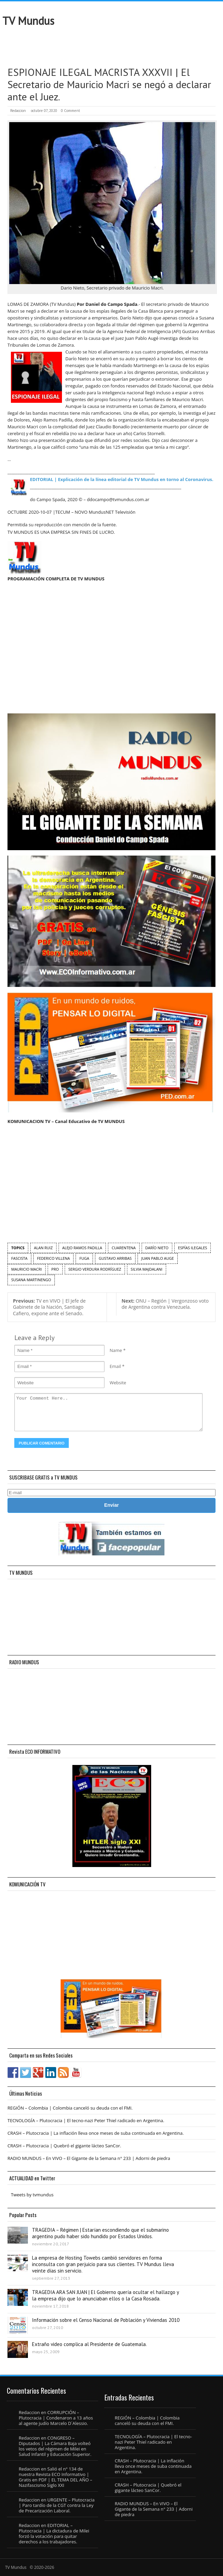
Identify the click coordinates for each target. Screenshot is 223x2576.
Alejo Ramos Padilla (82, 1247)
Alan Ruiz (43, 1247)
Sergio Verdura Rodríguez (94, 1269)
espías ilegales (192, 1247)
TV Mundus (28, 21)
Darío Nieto (157, 1247)
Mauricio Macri (26, 1269)
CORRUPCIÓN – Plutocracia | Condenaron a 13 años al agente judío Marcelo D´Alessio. (56, 2417)
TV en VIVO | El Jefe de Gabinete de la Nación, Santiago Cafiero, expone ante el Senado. (49, 1307)
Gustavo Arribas (115, 1258)
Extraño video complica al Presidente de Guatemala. (89, 2344)
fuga (84, 1258)
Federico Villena (53, 1258)
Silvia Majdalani (146, 1269)
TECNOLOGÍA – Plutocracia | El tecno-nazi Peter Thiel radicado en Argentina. (85, 2120)
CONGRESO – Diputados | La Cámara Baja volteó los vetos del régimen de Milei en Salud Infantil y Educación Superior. (55, 2446)
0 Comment (70, 110)
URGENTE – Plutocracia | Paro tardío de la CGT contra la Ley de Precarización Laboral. (57, 2505)
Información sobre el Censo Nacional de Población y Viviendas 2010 (105, 2320)
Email (115, 1366)
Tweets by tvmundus (32, 2195)
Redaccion (18, 110)
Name (116, 1350)
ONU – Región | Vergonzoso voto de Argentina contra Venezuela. (165, 1304)
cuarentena (124, 1247)
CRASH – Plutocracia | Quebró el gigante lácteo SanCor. (64, 2146)
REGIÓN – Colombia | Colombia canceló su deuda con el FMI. (70, 2108)
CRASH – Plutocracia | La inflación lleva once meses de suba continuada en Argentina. (95, 2133)
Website (118, 1383)
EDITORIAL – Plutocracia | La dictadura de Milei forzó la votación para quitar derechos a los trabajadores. (54, 2533)
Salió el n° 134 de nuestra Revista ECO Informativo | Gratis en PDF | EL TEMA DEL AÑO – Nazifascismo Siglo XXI (55, 2477)
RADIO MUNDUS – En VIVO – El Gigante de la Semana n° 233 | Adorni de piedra (88, 2158)
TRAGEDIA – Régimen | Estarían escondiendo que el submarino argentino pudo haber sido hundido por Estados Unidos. (100, 2233)
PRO (55, 1269)
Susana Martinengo (31, 1279)
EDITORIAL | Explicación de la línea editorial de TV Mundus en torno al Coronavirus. (121, 479)
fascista (19, 1258)
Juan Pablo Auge (157, 1258)
